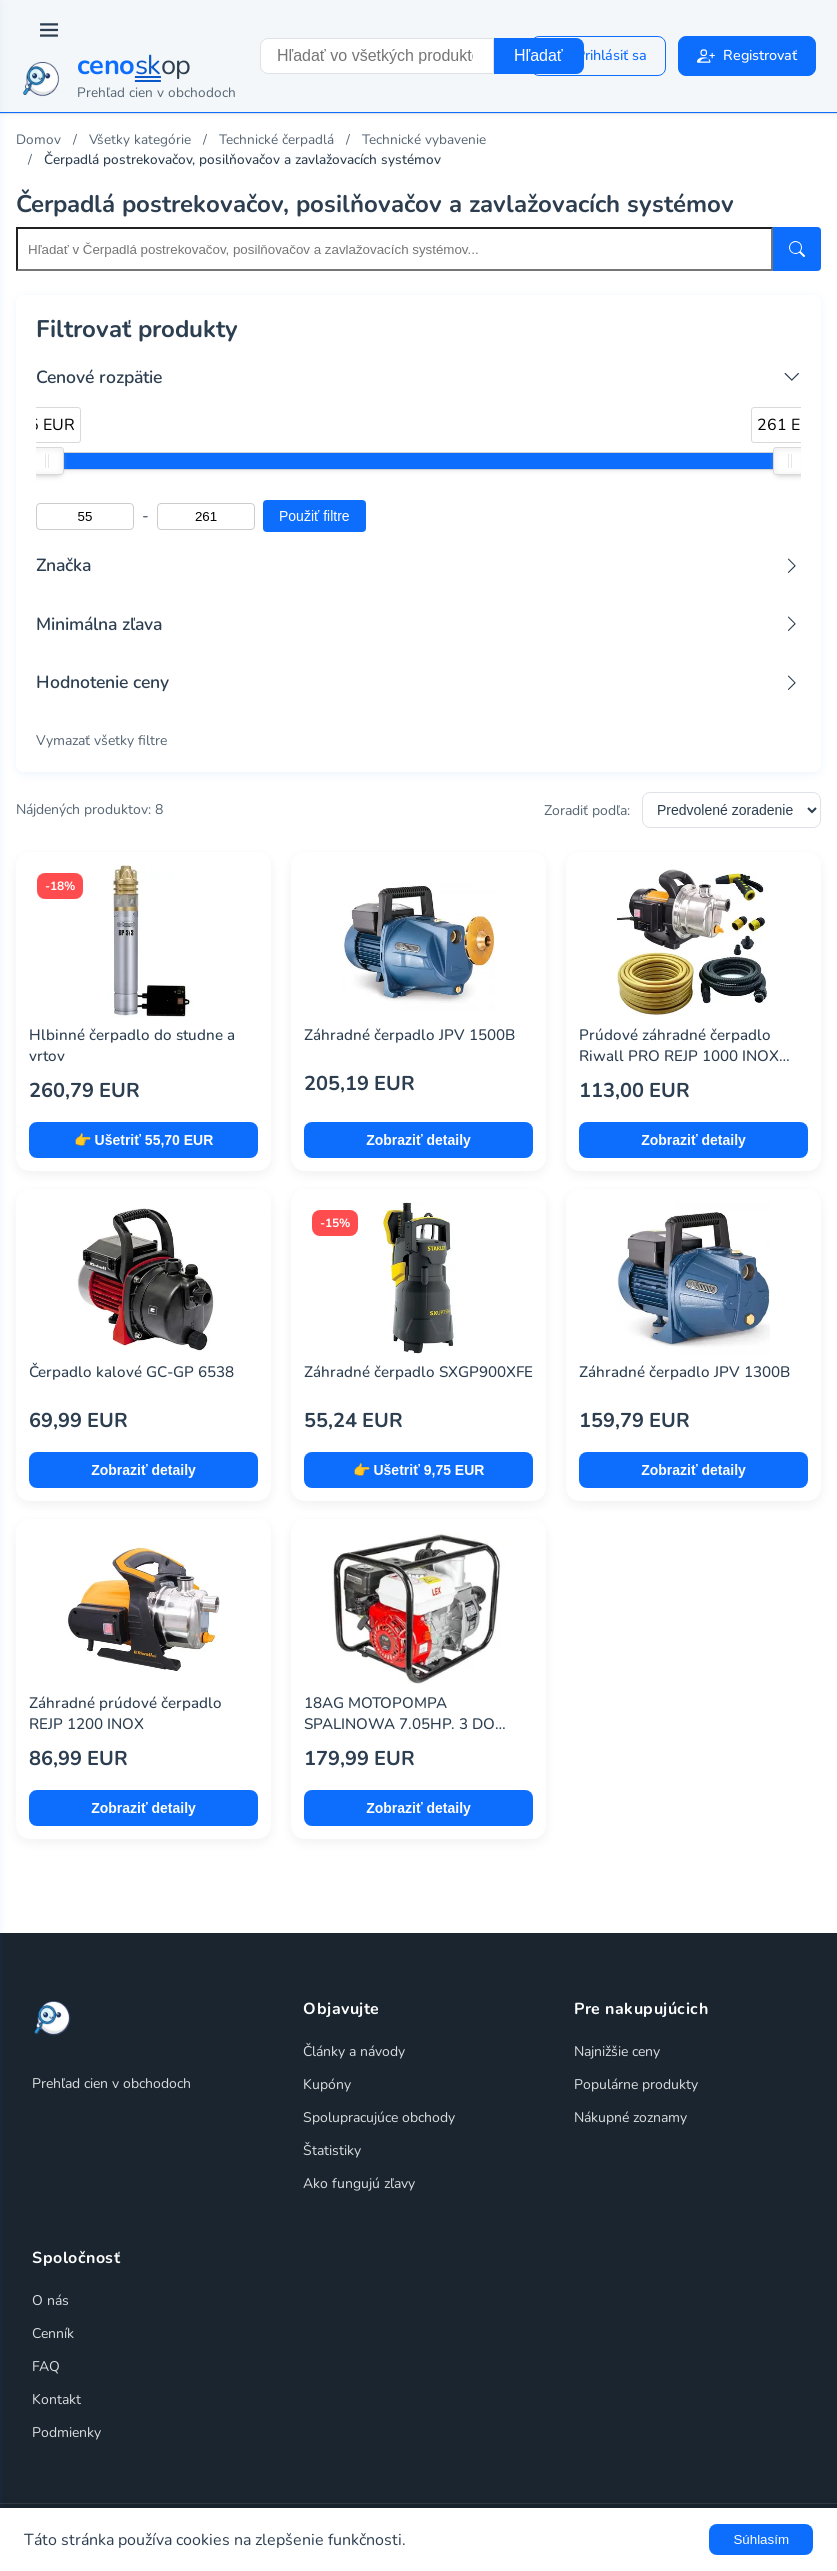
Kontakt (56, 2399)
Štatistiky (332, 2150)
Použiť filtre (314, 516)
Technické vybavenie (424, 139)
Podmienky (66, 2432)
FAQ (46, 2366)
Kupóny (327, 2084)
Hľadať (538, 55)
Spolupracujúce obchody (379, 2117)
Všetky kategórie (140, 139)
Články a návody (354, 2051)
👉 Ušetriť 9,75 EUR (419, 1470)
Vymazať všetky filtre (101, 740)
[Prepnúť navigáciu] (49, 30)
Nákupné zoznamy (630, 2117)
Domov (38, 139)
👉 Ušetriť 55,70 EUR (144, 1140)
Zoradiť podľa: (587, 810)
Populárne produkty (636, 2084)
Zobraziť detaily (418, 1140)
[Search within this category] (394, 249)
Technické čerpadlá (276, 139)
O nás (50, 2300)
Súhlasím (761, 2539)
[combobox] (377, 56)
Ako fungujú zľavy (359, 2183)
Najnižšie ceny (617, 2051)
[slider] (47, 461)
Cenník (53, 2333)
